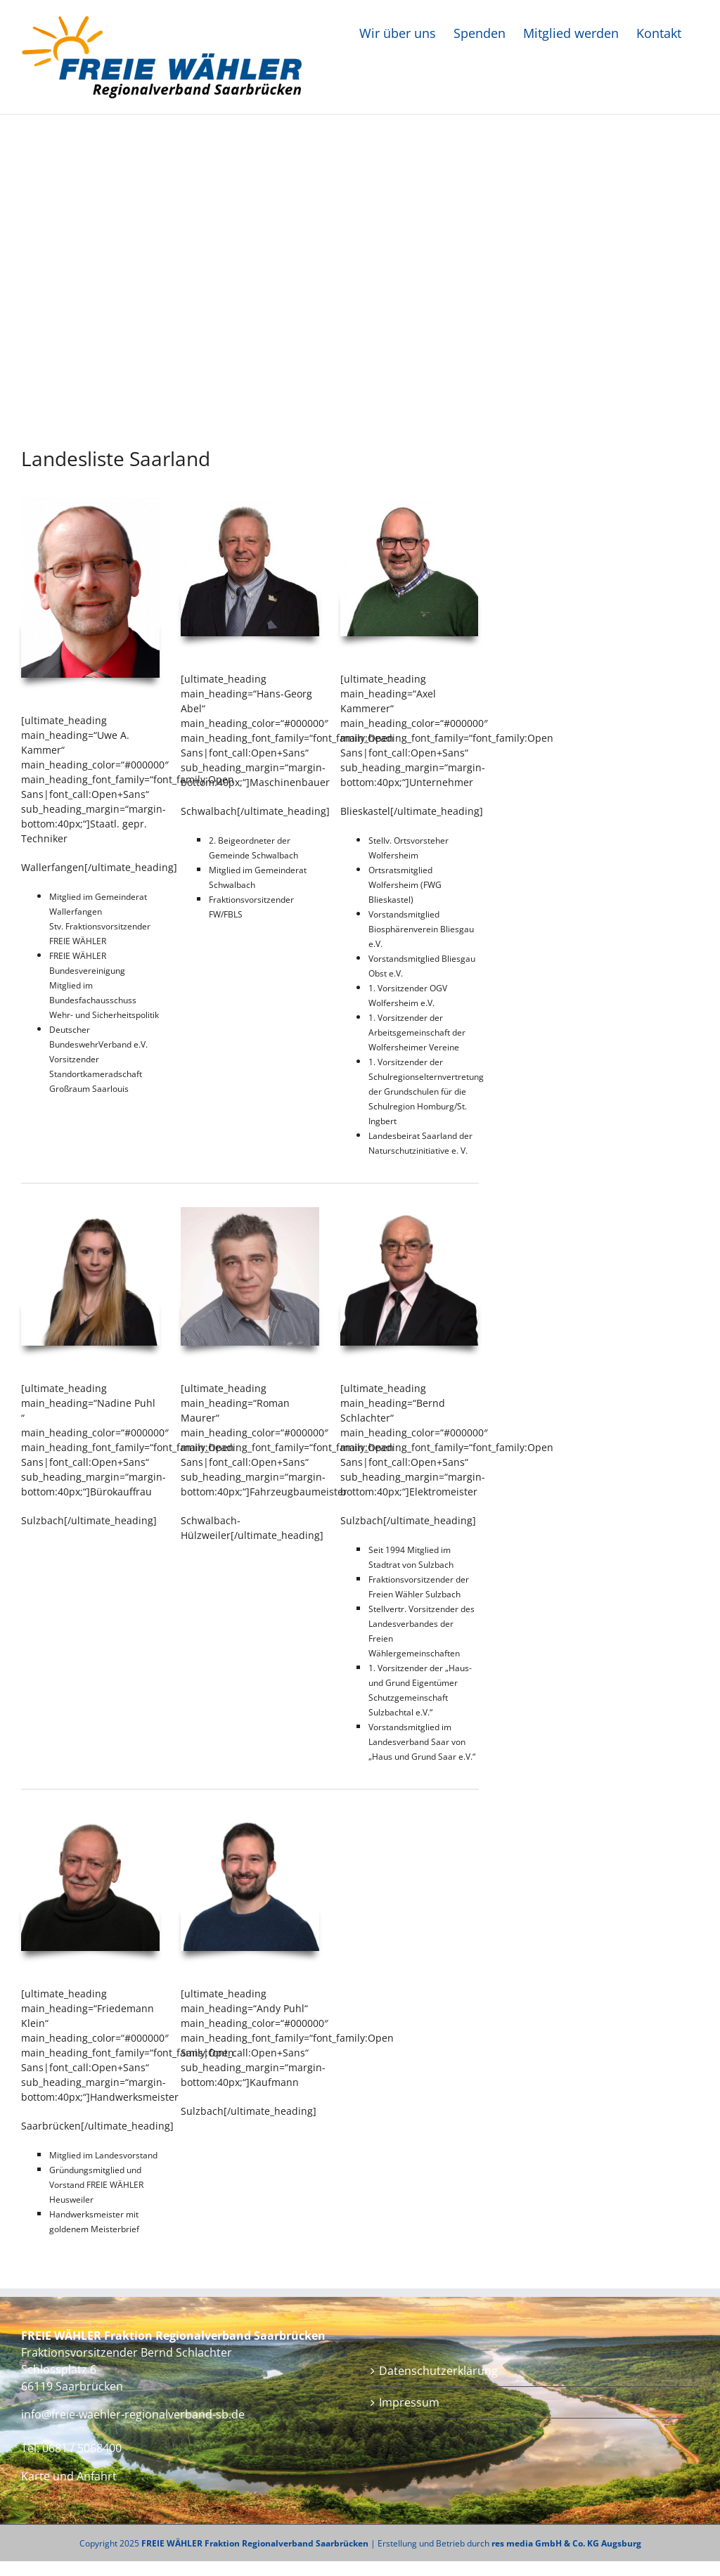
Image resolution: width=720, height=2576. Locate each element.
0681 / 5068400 (82, 2448)
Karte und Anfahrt (69, 2476)
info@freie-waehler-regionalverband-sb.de (133, 2414)
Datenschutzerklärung (438, 2370)
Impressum (409, 2402)
